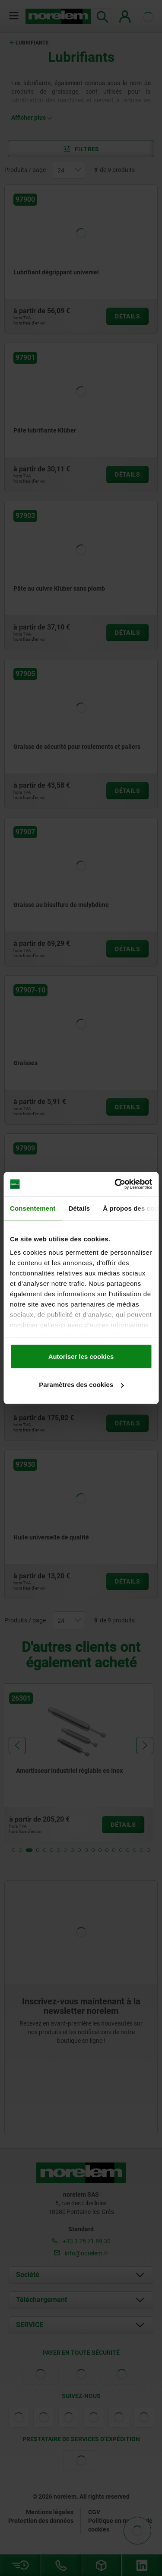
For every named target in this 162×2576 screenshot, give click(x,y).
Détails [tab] (79, 1208)
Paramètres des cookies (81, 1384)
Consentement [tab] (32, 1208)
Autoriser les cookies (81, 1356)
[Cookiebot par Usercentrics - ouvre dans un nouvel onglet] (115, 1184)
